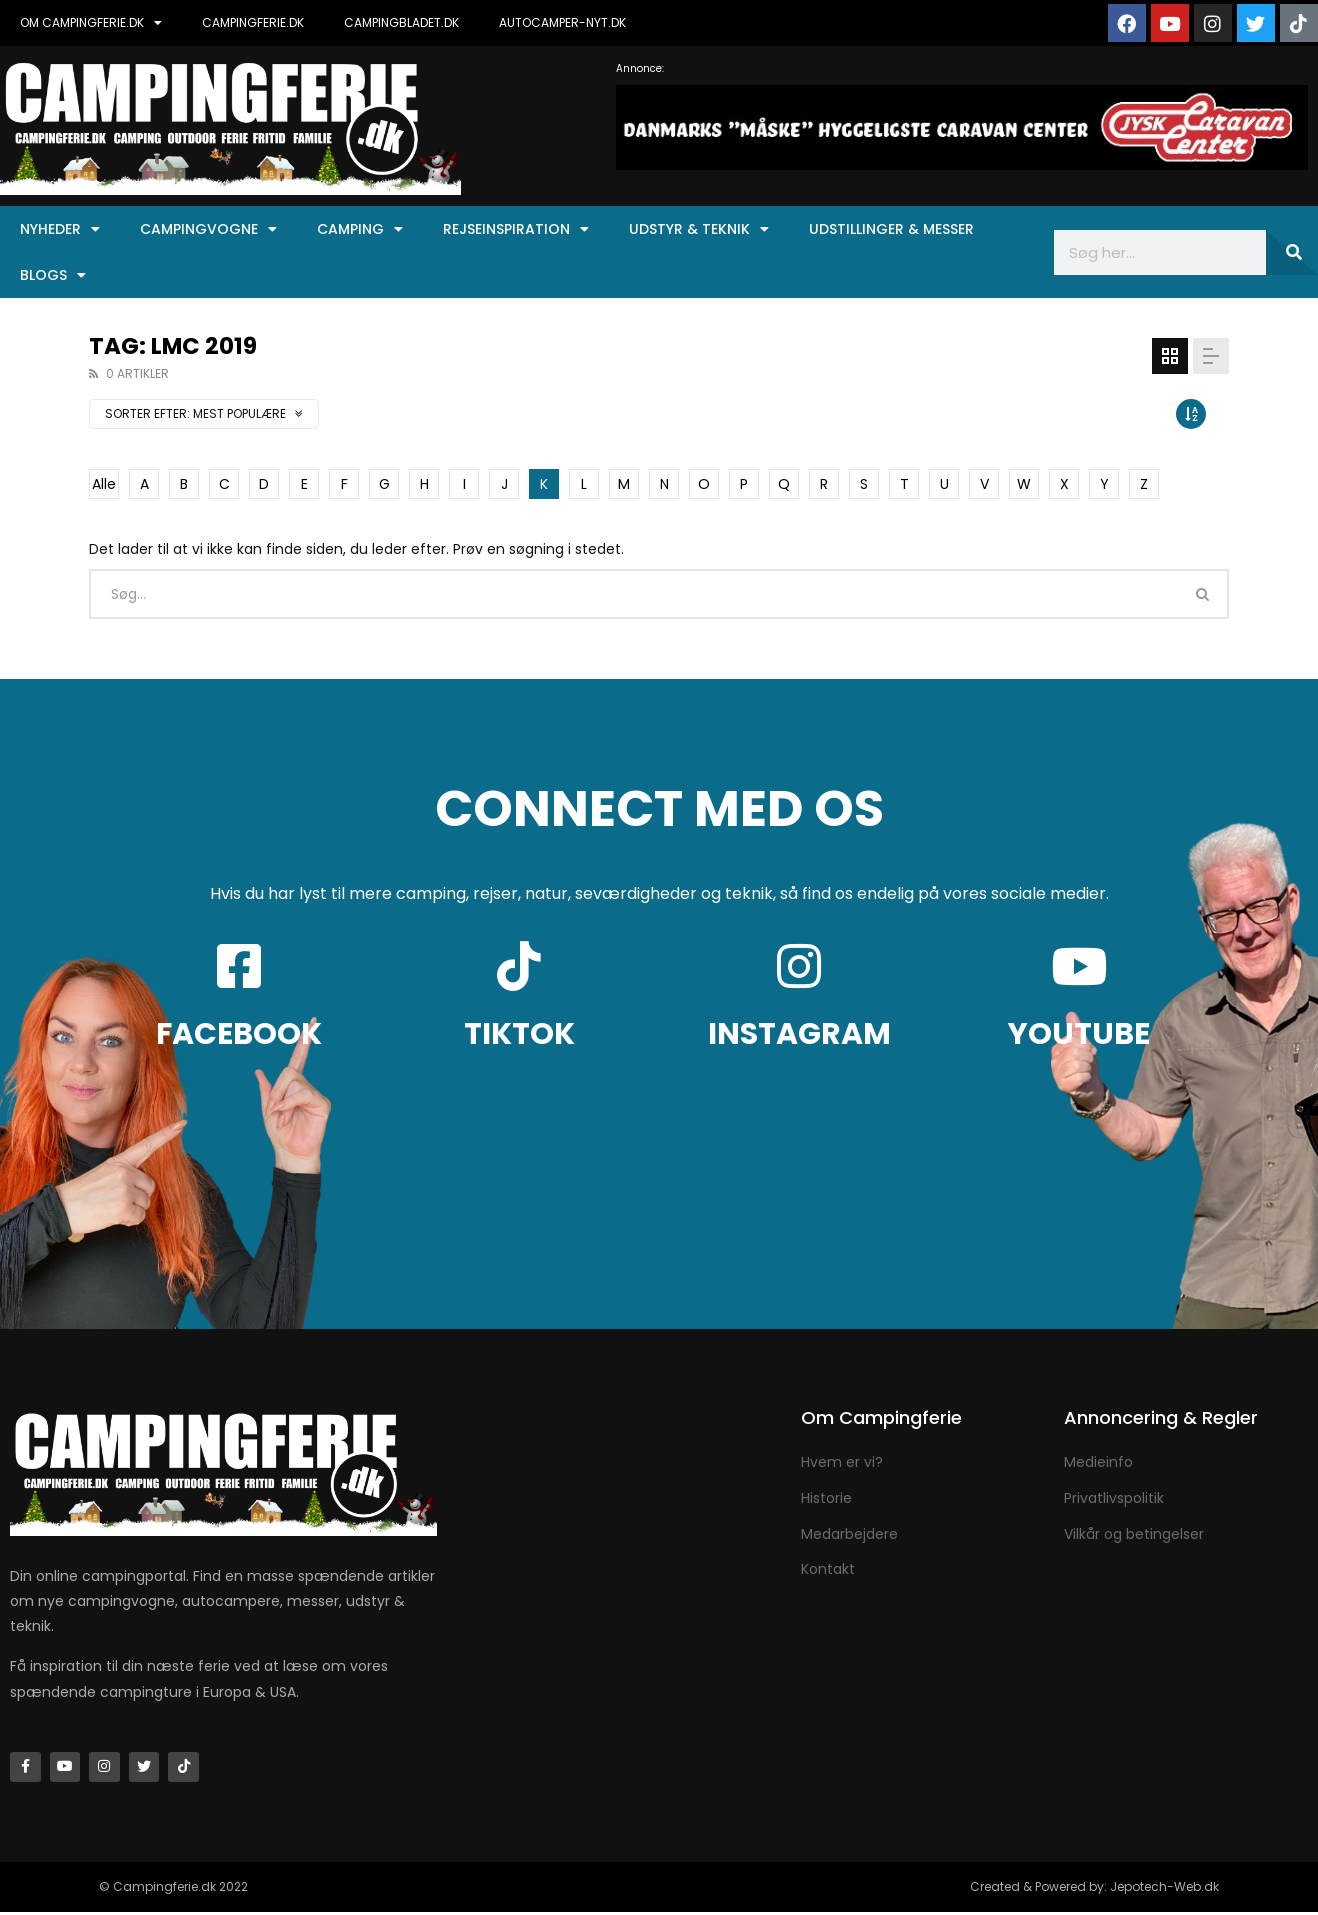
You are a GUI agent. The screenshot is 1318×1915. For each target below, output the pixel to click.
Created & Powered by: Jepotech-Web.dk (1094, 1889)
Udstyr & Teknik (699, 229)
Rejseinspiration (516, 229)
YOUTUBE (1079, 1034)
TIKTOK (519, 1034)
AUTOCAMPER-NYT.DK (562, 22)
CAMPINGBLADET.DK (401, 22)
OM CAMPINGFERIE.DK (91, 23)
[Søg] (1292, 252)
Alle (104, 484)
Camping (360, 229)
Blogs (53, 275)
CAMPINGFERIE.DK (253, 22)
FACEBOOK (239, 1034)
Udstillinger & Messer (891, 229)
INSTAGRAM (799, 1034)
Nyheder (60, 229)
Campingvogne (208, 229)
